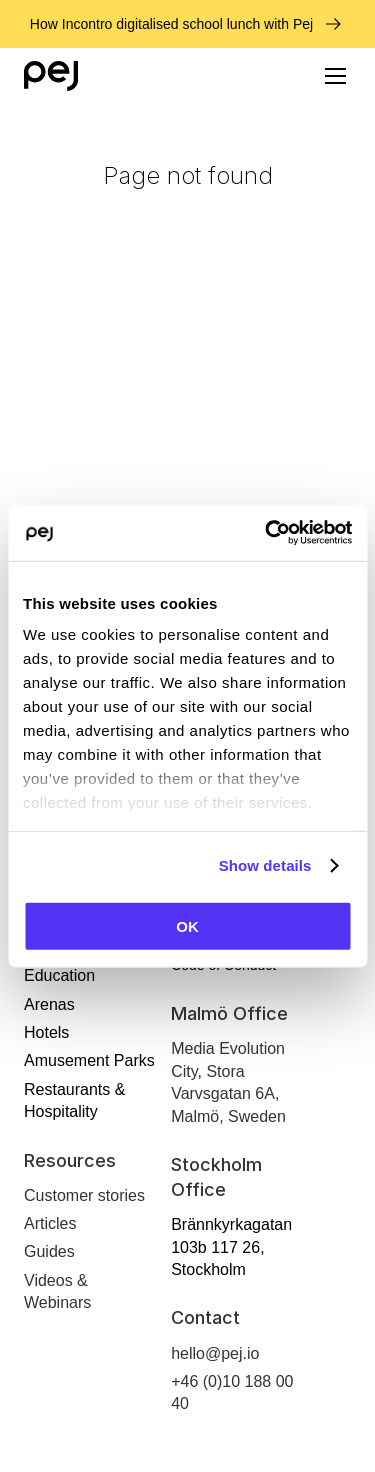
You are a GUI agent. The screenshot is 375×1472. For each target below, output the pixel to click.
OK (187, 925)
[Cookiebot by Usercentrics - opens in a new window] (267, 533)
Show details (265, 865)
